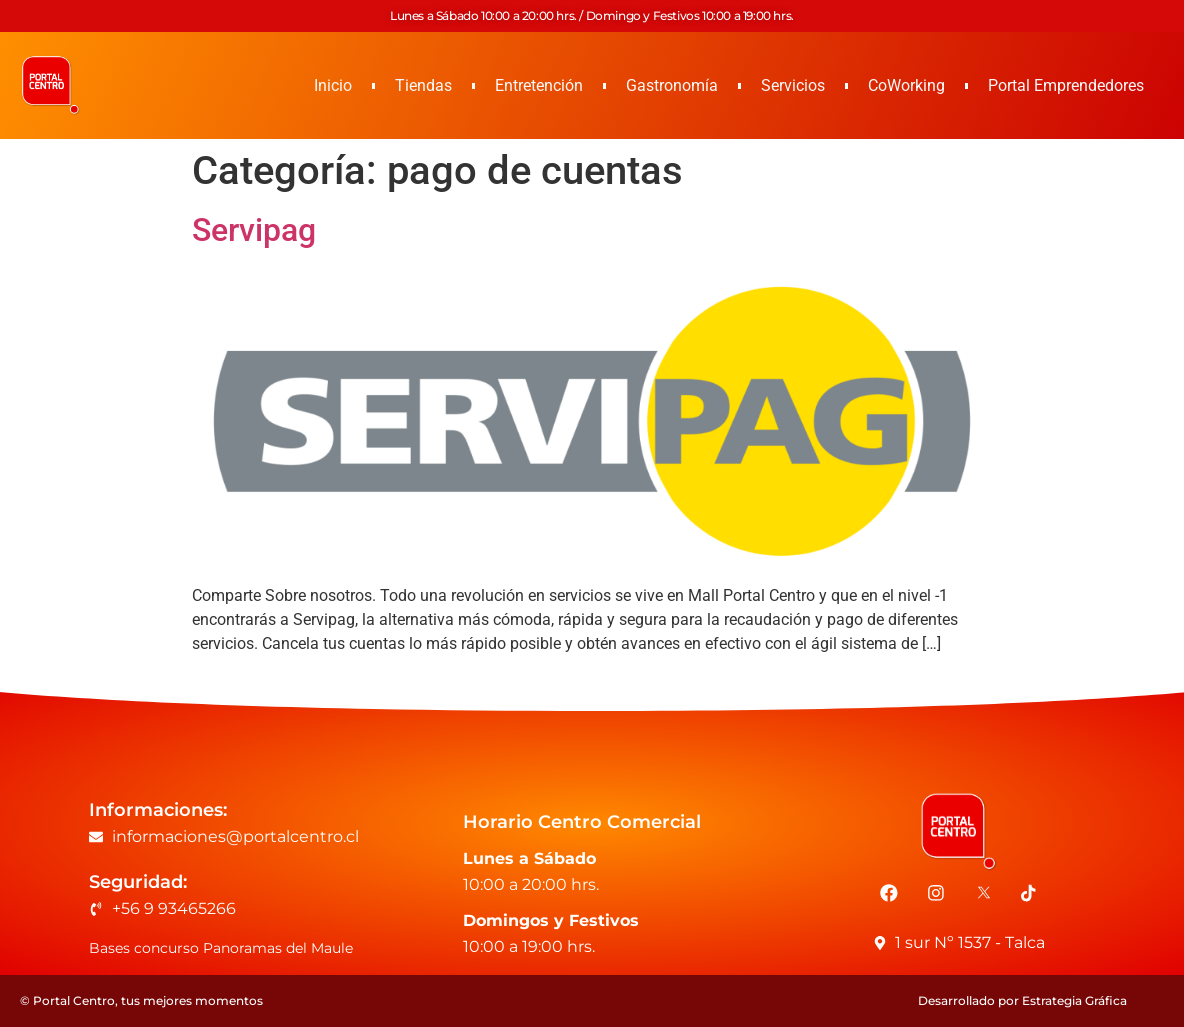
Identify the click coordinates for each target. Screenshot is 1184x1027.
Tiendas (423, 85)
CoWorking (906, 85)
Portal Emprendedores (1066, 85)
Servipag (254, 230)
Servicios (793, 85)
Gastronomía (672, 85)
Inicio (333, 85)
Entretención (539, 85)
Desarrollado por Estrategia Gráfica (1022, 1000)
